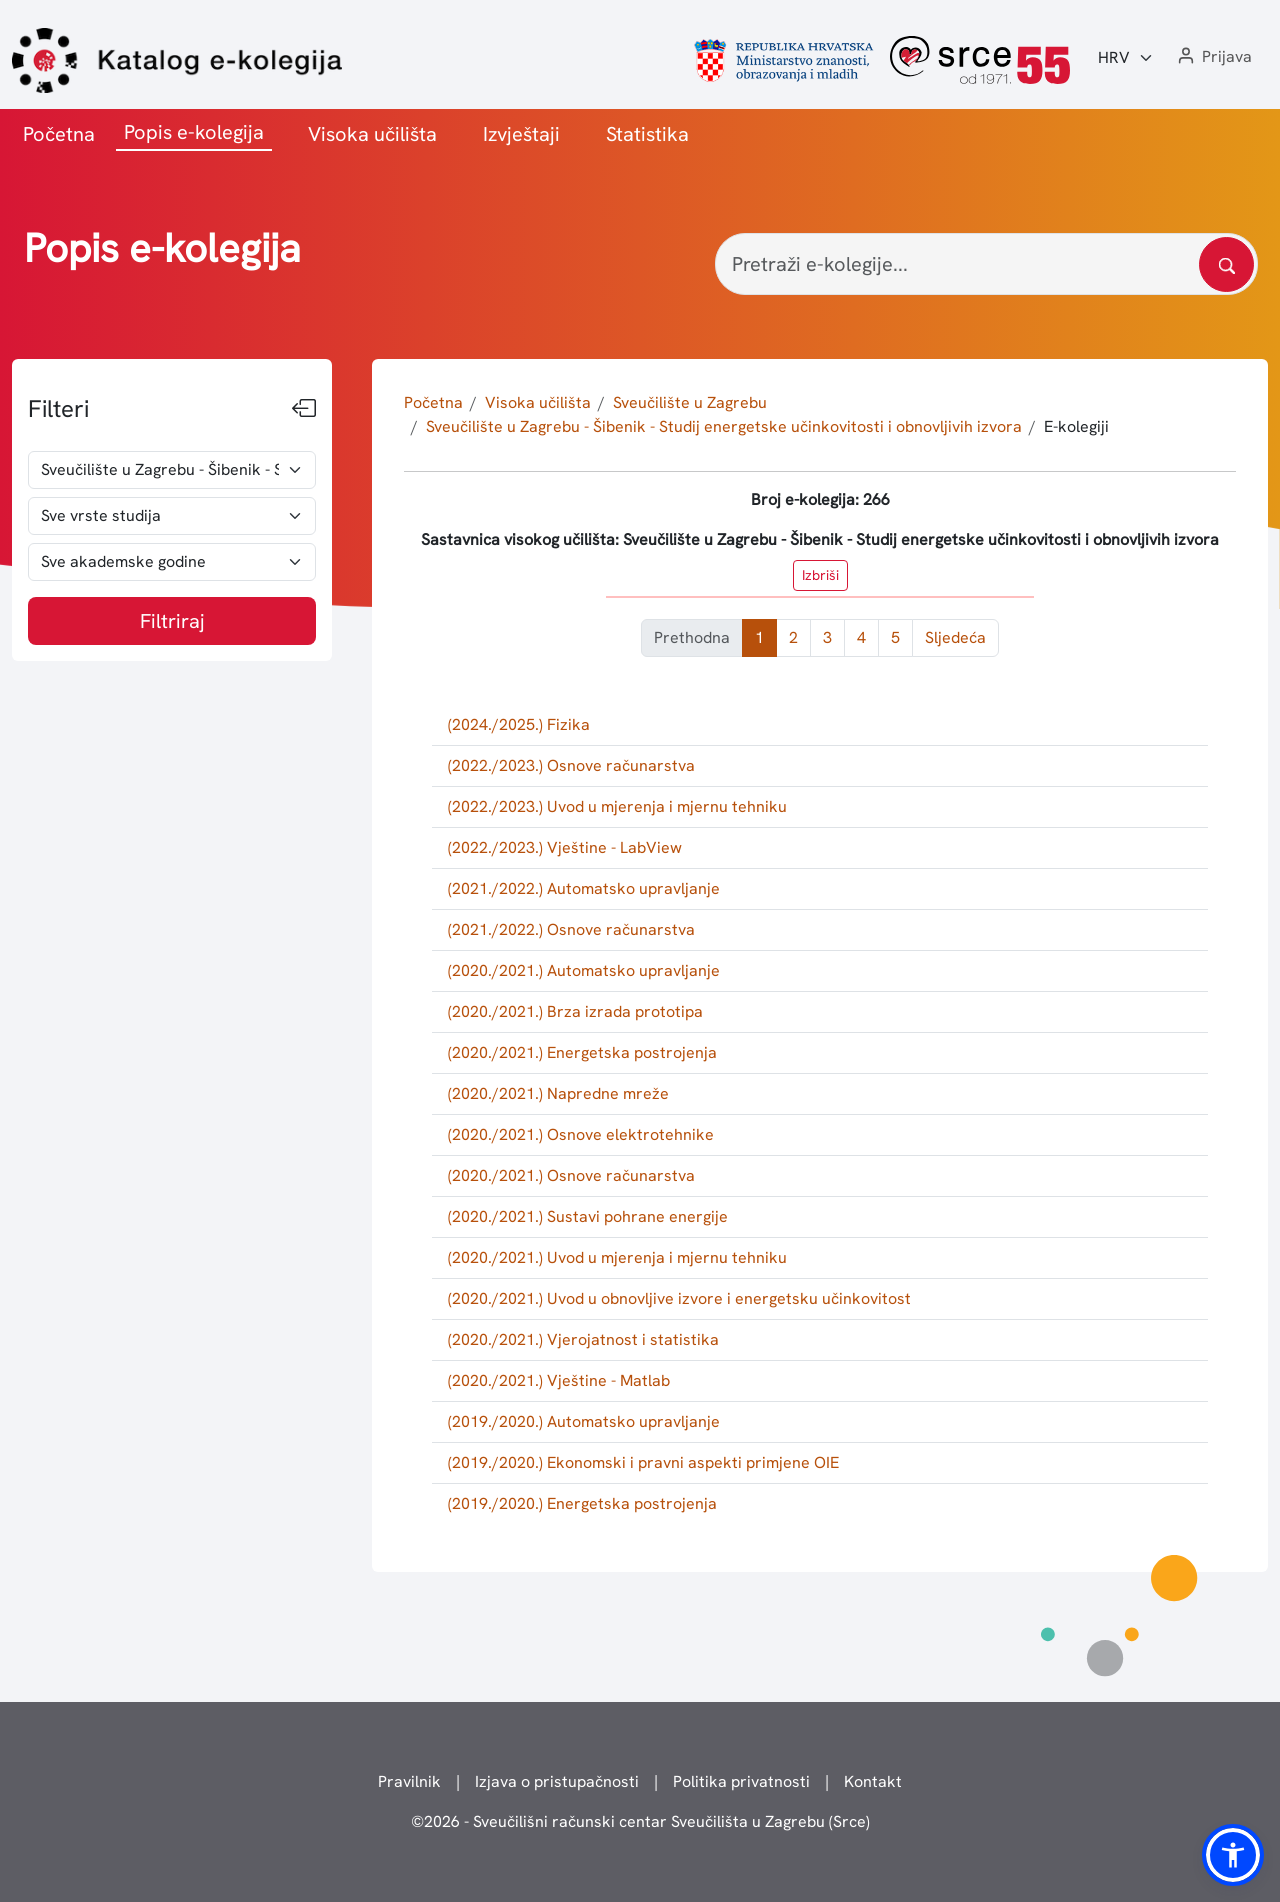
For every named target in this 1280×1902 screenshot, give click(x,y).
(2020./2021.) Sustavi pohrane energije (588, 1216)
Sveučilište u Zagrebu (690, 402)
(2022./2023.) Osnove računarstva (571, 765)
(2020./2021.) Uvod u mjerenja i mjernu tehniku (617, 1257)
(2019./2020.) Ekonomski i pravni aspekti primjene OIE (643, 1462)
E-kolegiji (1076, 426)
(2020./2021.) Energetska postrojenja (582, 1052)
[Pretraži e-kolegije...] (986, 264)
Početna (59, 134)
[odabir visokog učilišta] (172, 470)
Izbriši (820, 575)
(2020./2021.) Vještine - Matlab (559, 1380)
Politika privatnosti (741, 1781)
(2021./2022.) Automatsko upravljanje (584, 888)
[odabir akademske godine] (172, 562)
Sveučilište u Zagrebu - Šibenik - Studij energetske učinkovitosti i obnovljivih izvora (724, 426)
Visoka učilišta (372, 134)
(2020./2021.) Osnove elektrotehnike (581, 1134)
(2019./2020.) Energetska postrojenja (582, 1503)
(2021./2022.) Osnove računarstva (571, 929)
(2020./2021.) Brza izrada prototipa (575, 1011)
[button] (1213, 57)
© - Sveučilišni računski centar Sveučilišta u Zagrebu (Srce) (640, 1821)
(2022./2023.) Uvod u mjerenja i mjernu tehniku (617, 806)
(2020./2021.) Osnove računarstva (571, 1175)
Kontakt (873, 1781)
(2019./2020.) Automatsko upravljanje (584, 1421)
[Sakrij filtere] (304, 409)
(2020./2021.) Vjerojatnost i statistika (583, 1339)
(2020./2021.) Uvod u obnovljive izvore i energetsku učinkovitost (679, 1298)
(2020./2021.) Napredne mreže (558, 1093)
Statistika (647, 134)
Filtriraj (172, 621)
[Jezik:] (1126, 58)
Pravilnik (409, 1781)
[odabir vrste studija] (172, 516)
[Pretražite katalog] (1226, 264)
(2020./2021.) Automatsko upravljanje (584, 970)
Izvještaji (521, 134)
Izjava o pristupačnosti (557, 1781)
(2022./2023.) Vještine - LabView (565, 847)
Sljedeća (955, 637)
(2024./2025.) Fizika (519, 724)
